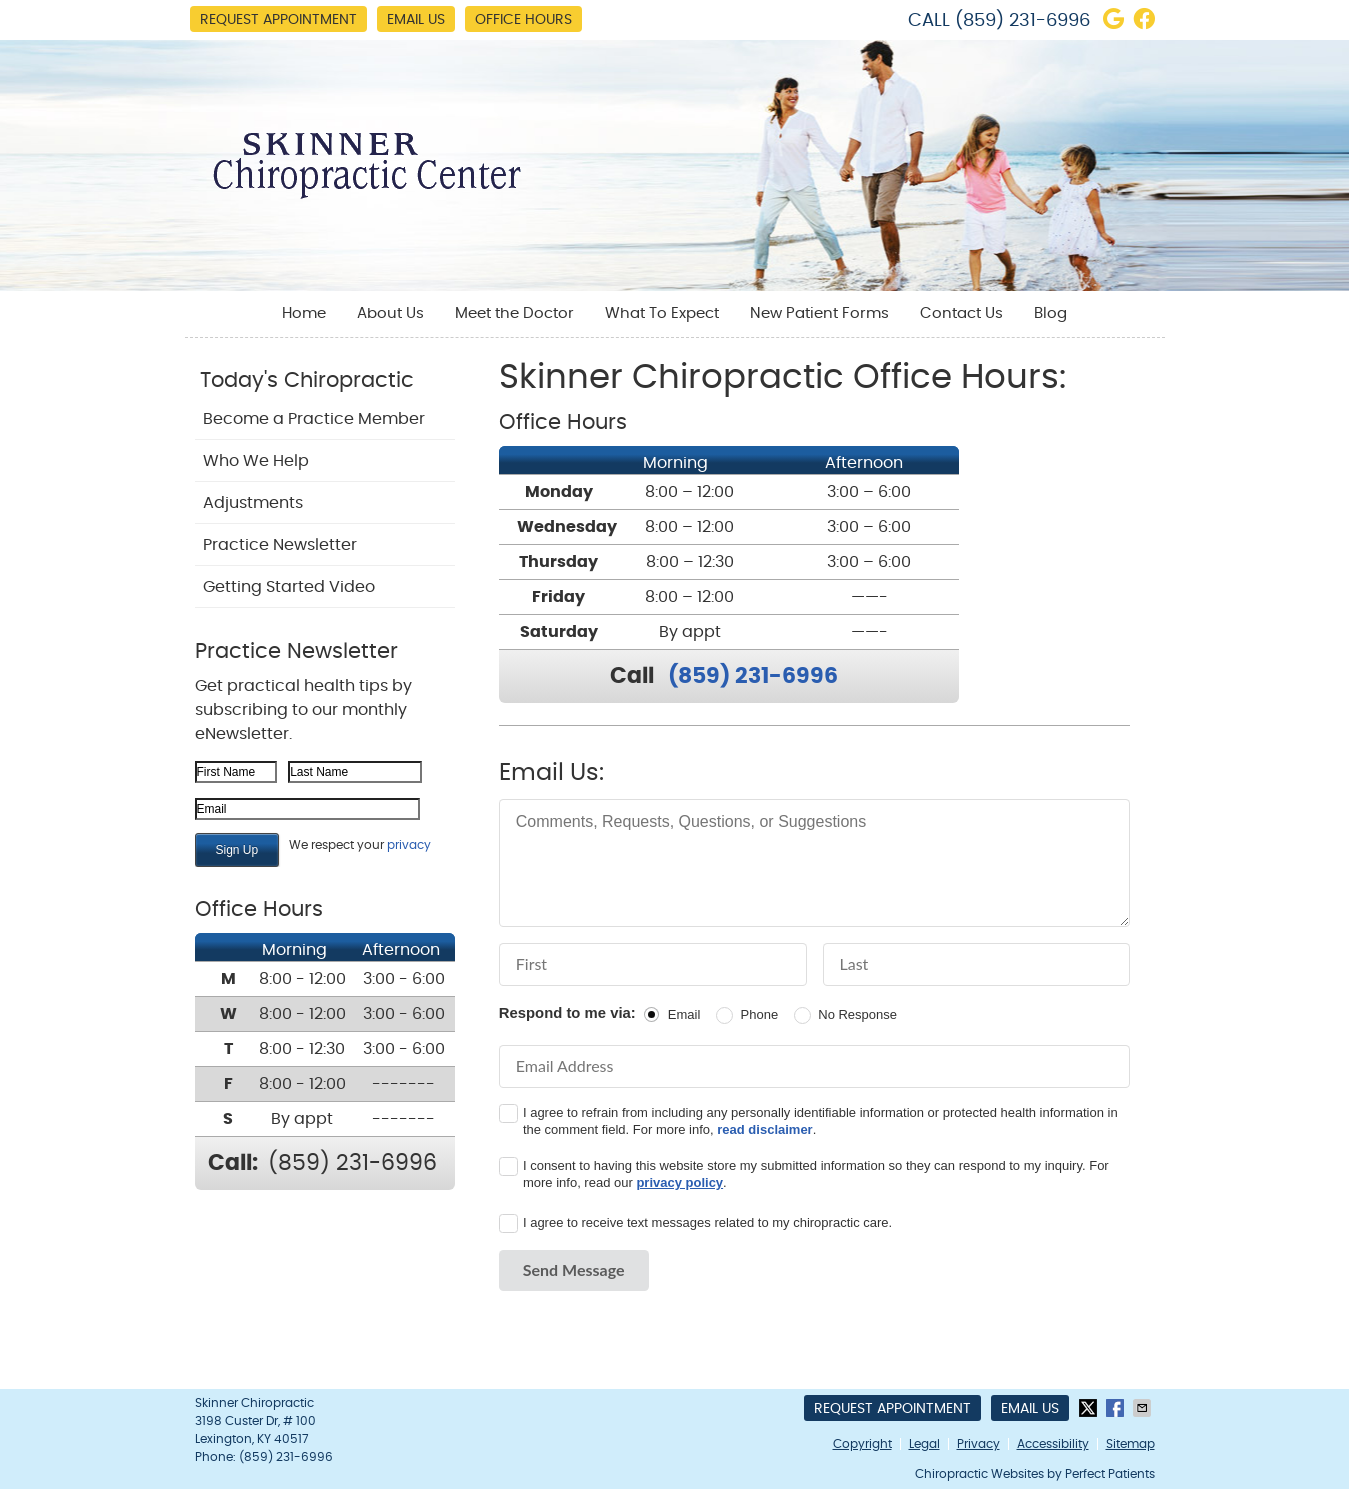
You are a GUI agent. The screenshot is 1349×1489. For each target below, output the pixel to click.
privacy (409, 845)
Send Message (574, 1269)
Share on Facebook (1117, 1408)
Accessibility (1053, 1444)
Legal (924, 1444)
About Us (390, 313)
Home (304, 313)
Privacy (978, 1444)
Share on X (1090, 1408)
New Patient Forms (819, 313)
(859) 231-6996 (1022, 21)
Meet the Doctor (514, 313)
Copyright (862, 1444)
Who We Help (256, 461)
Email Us (416, 20)
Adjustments (253, 503)
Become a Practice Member (314, 419)
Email (684, 1014)
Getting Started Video (289, 587)
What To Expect (662, 313)
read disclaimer (764, 1129)
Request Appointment (278, 20)
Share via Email (1144, 1408)
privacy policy (679, 1182)
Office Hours (523, 20)
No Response (857, 1014)
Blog (1050, 313)
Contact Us (961, 313)
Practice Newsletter (280, 545)
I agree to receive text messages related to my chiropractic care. (707, 1222)
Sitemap (1130, 1444)
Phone (760, 1014)
